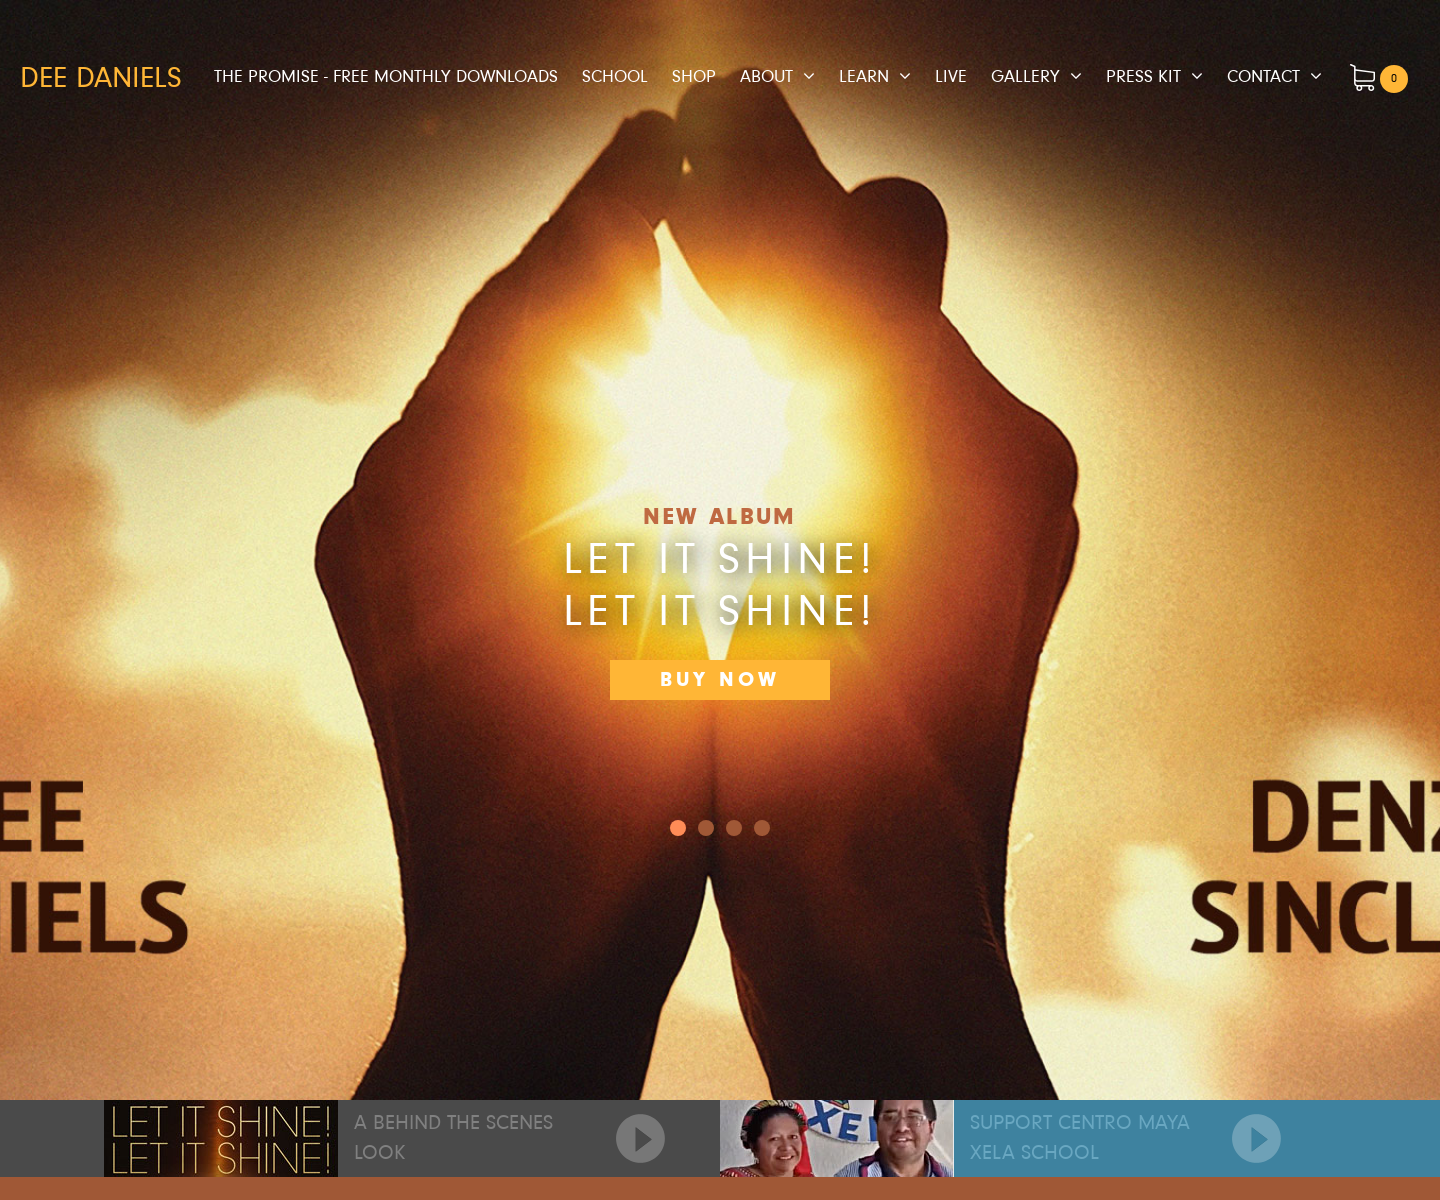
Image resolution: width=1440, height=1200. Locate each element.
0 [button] (678, 828)
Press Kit (1143, 77)
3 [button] (762, 828)
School (615, 77)
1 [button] (706, 828)
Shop (694, 77)
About (766, 77)
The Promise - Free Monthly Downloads (386, 77)
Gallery (1025, 77)
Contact (1263, 77)
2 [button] (734, 828)
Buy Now (720, 679)
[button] (1332, 550)
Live (951, 77)
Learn (864, 77)
